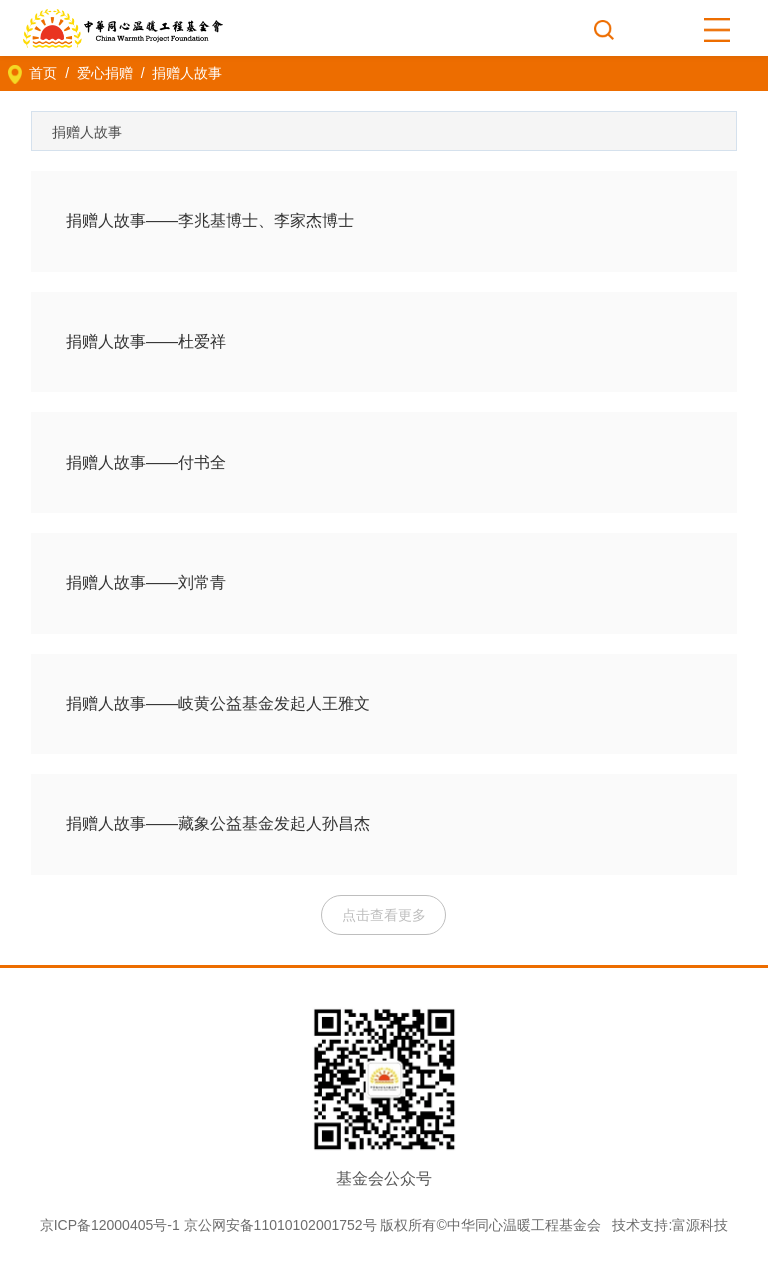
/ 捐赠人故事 (177, 73)
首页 (43, 73)
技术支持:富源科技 (670, 1225)
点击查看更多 (384, 915)
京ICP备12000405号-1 (110, 1225)
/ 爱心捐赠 (94, 73)
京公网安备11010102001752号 (280, 1225)
